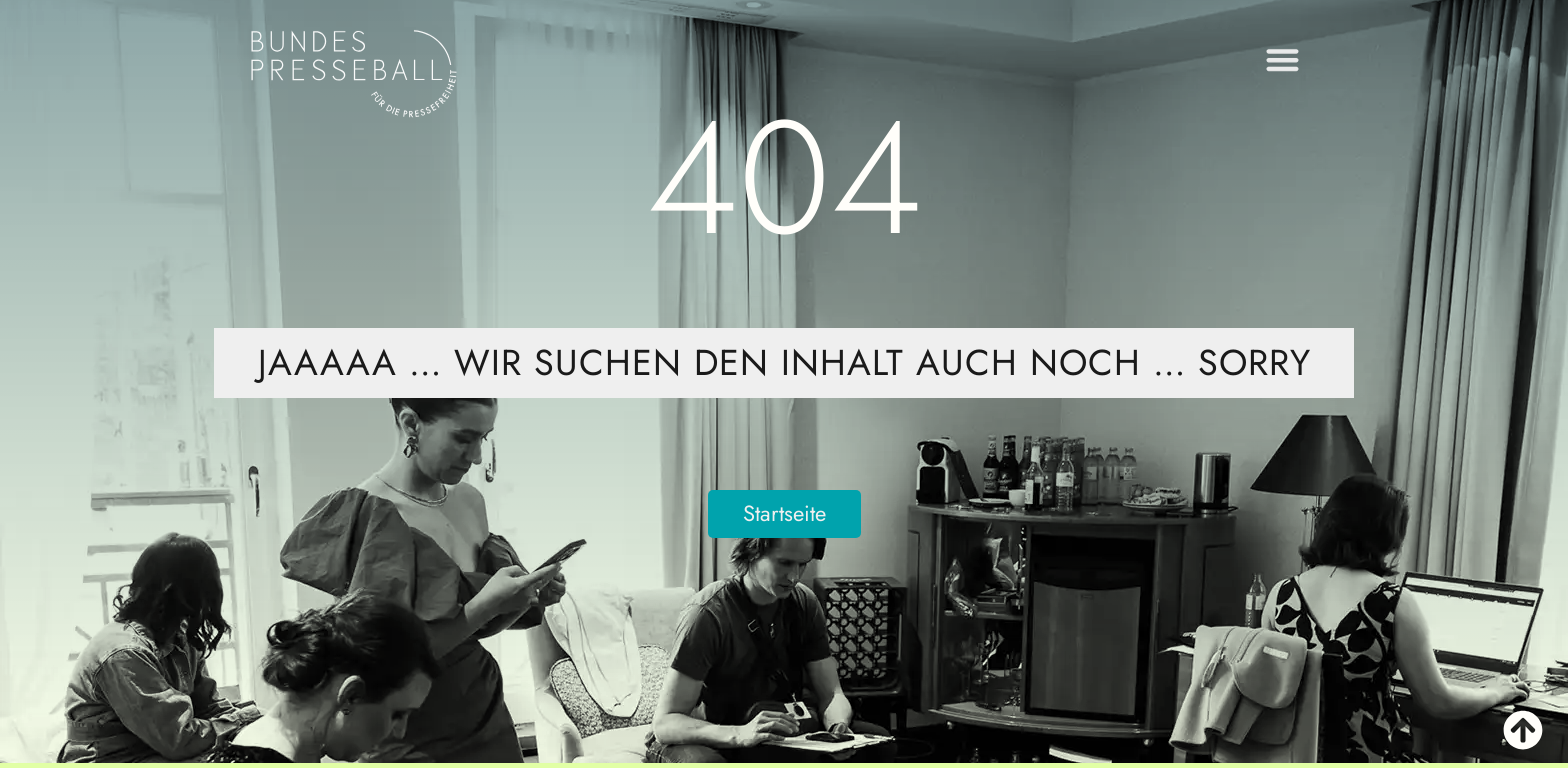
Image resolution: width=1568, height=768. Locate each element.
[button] (1283, 54)
